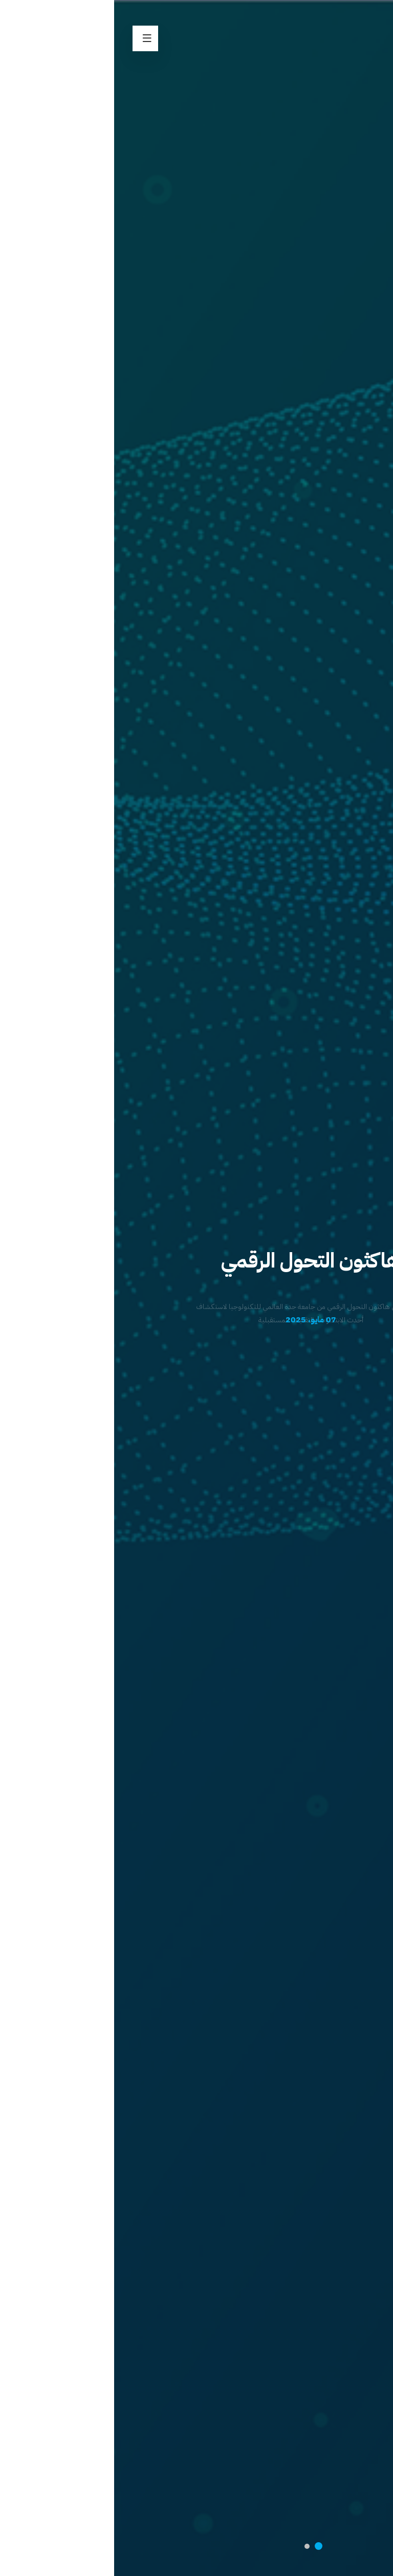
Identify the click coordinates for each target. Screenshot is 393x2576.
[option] (196, 1288)
